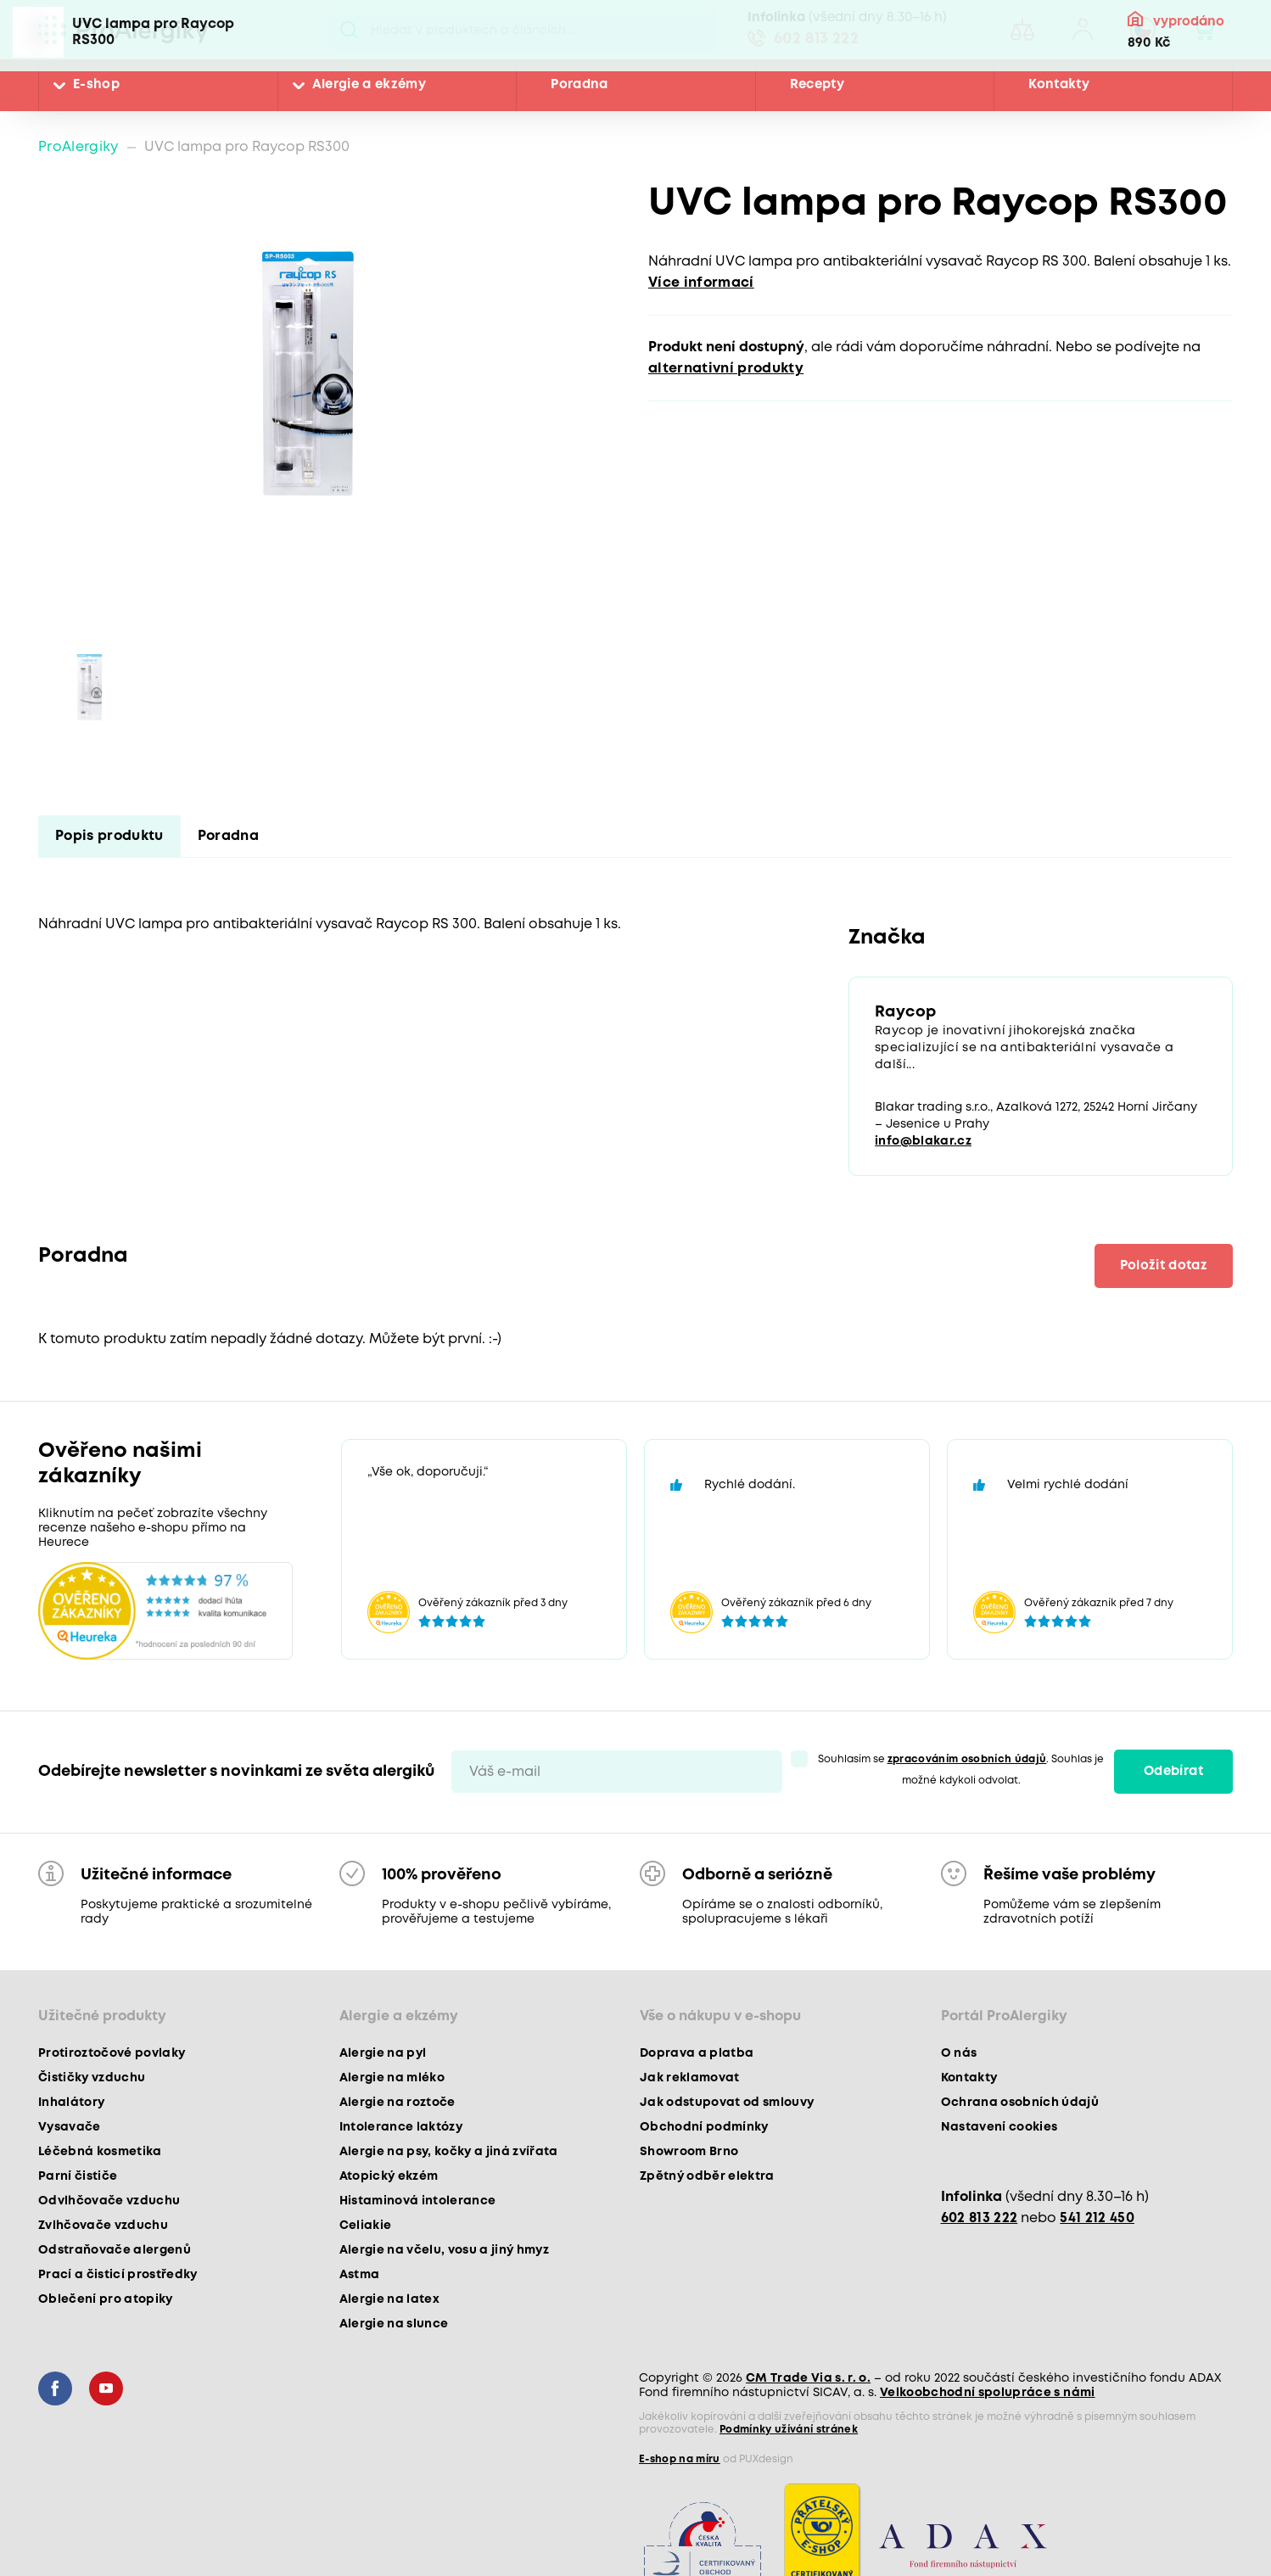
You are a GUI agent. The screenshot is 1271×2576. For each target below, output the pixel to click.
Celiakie (365, 2225)
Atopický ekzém (389, 2176)
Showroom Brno (689, 2152)
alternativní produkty (725, 368)
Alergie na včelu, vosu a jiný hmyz (444, 2250)
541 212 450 (1097, 2218)
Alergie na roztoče (397, 2102)
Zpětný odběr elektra (707, 2176)
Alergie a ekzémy (369, 85)
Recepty (817, 85)
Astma (359, 2275)
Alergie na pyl (383, 2053)
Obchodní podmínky (704, 2127)
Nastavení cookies (999, 2127)
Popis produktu (109, 836)
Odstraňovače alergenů (114, 2250)
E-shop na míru (679, 2459)
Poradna (579, 85)
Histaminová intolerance (417, 2201)
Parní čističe (77, 2176)
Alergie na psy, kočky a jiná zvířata (448, 2152)
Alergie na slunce (394, 2324)
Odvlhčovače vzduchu (109, 2201)
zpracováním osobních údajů (967, 1759)
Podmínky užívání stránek (788, 2429)
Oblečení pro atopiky (105, 2299)
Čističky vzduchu (91, 2078)
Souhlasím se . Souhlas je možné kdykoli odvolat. (961, 1770)
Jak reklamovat (690, 2078)
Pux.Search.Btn (349, 29)
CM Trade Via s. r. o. (808, 2378)
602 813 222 (816, 39)
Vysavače (69, 2127)
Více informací (701, 283)
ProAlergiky (78, 147)
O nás (959, 2053)
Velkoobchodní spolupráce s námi (987, 2393)
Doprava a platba (696, 2053)
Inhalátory (71, 2102)
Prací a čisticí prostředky (118, 2275)
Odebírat (1173, 1772)
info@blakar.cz (923, 1141)
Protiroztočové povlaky (111, 2053)
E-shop (96, 85)
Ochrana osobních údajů (1020, 2102)
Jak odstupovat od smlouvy (727, 2102)
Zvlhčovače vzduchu (103, 2225)
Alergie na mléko (392, 2078)
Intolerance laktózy (400, 2127)
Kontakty (1058, 85)
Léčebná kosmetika (100, 2152)
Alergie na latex (389, 2299)
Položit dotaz (1163, 1266)
